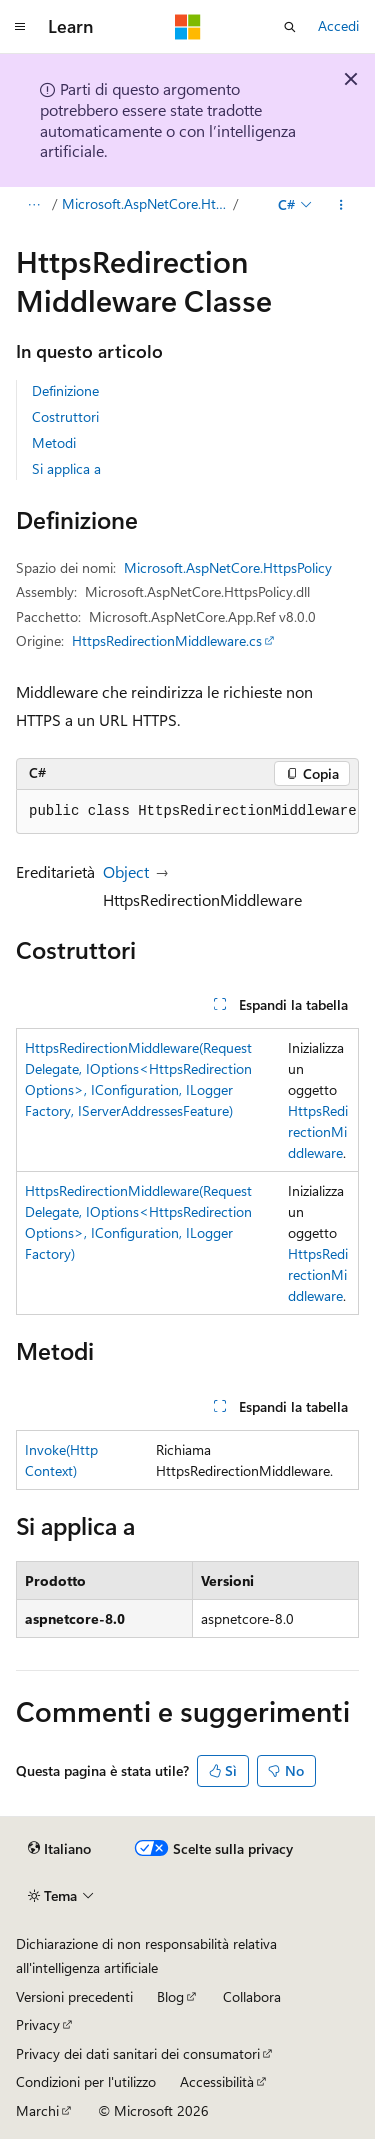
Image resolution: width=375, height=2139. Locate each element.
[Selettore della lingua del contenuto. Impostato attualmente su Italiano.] (59, 1849)
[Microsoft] (188, 27)
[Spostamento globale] (20, 27)
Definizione (65, 390)
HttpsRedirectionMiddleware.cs (167, 640)
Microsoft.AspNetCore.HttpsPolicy (146, 203)
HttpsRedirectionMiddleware (318, 1131)
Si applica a (66, 468)
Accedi (338, 25)
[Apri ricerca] (290, 27)
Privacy (38, 2024)
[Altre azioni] (341, 205)
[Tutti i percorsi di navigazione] (33, 205)
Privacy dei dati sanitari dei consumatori (138, 2053)
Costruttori (65, 416)
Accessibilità (217, 2081)
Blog (170, 1996)
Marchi (37, 2110)
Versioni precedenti (74, 1996)
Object (126, 871)
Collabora (252, 1996)
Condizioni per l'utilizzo (86, 2081)
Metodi (54, 442)
